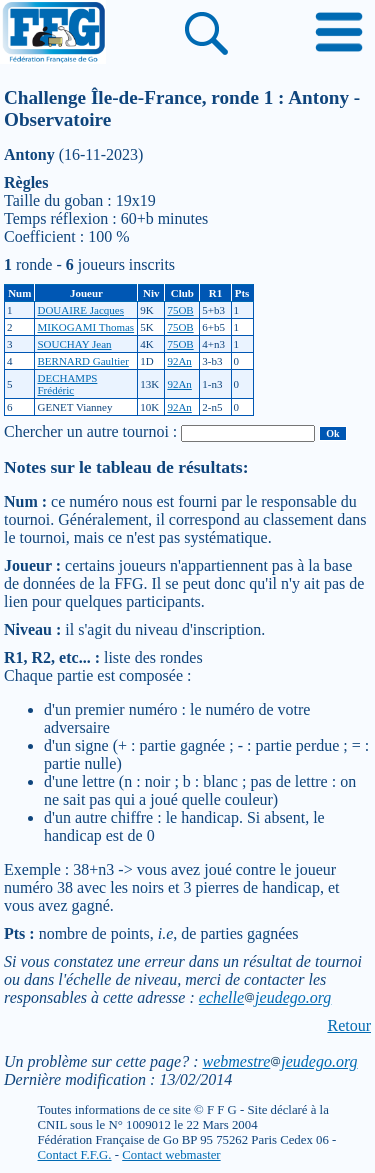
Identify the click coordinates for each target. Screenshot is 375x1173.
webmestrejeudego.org (279, 1061)
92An (179, 361)
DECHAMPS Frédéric (67, 384)
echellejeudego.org (265, 997)
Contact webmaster (171, 1155)
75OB (180, 310)
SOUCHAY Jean (74, 344)
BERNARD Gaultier (82, 361)
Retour (349, 1025)
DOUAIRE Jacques (80, 310)
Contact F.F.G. (75, 1155)
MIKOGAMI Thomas (85, 327)
